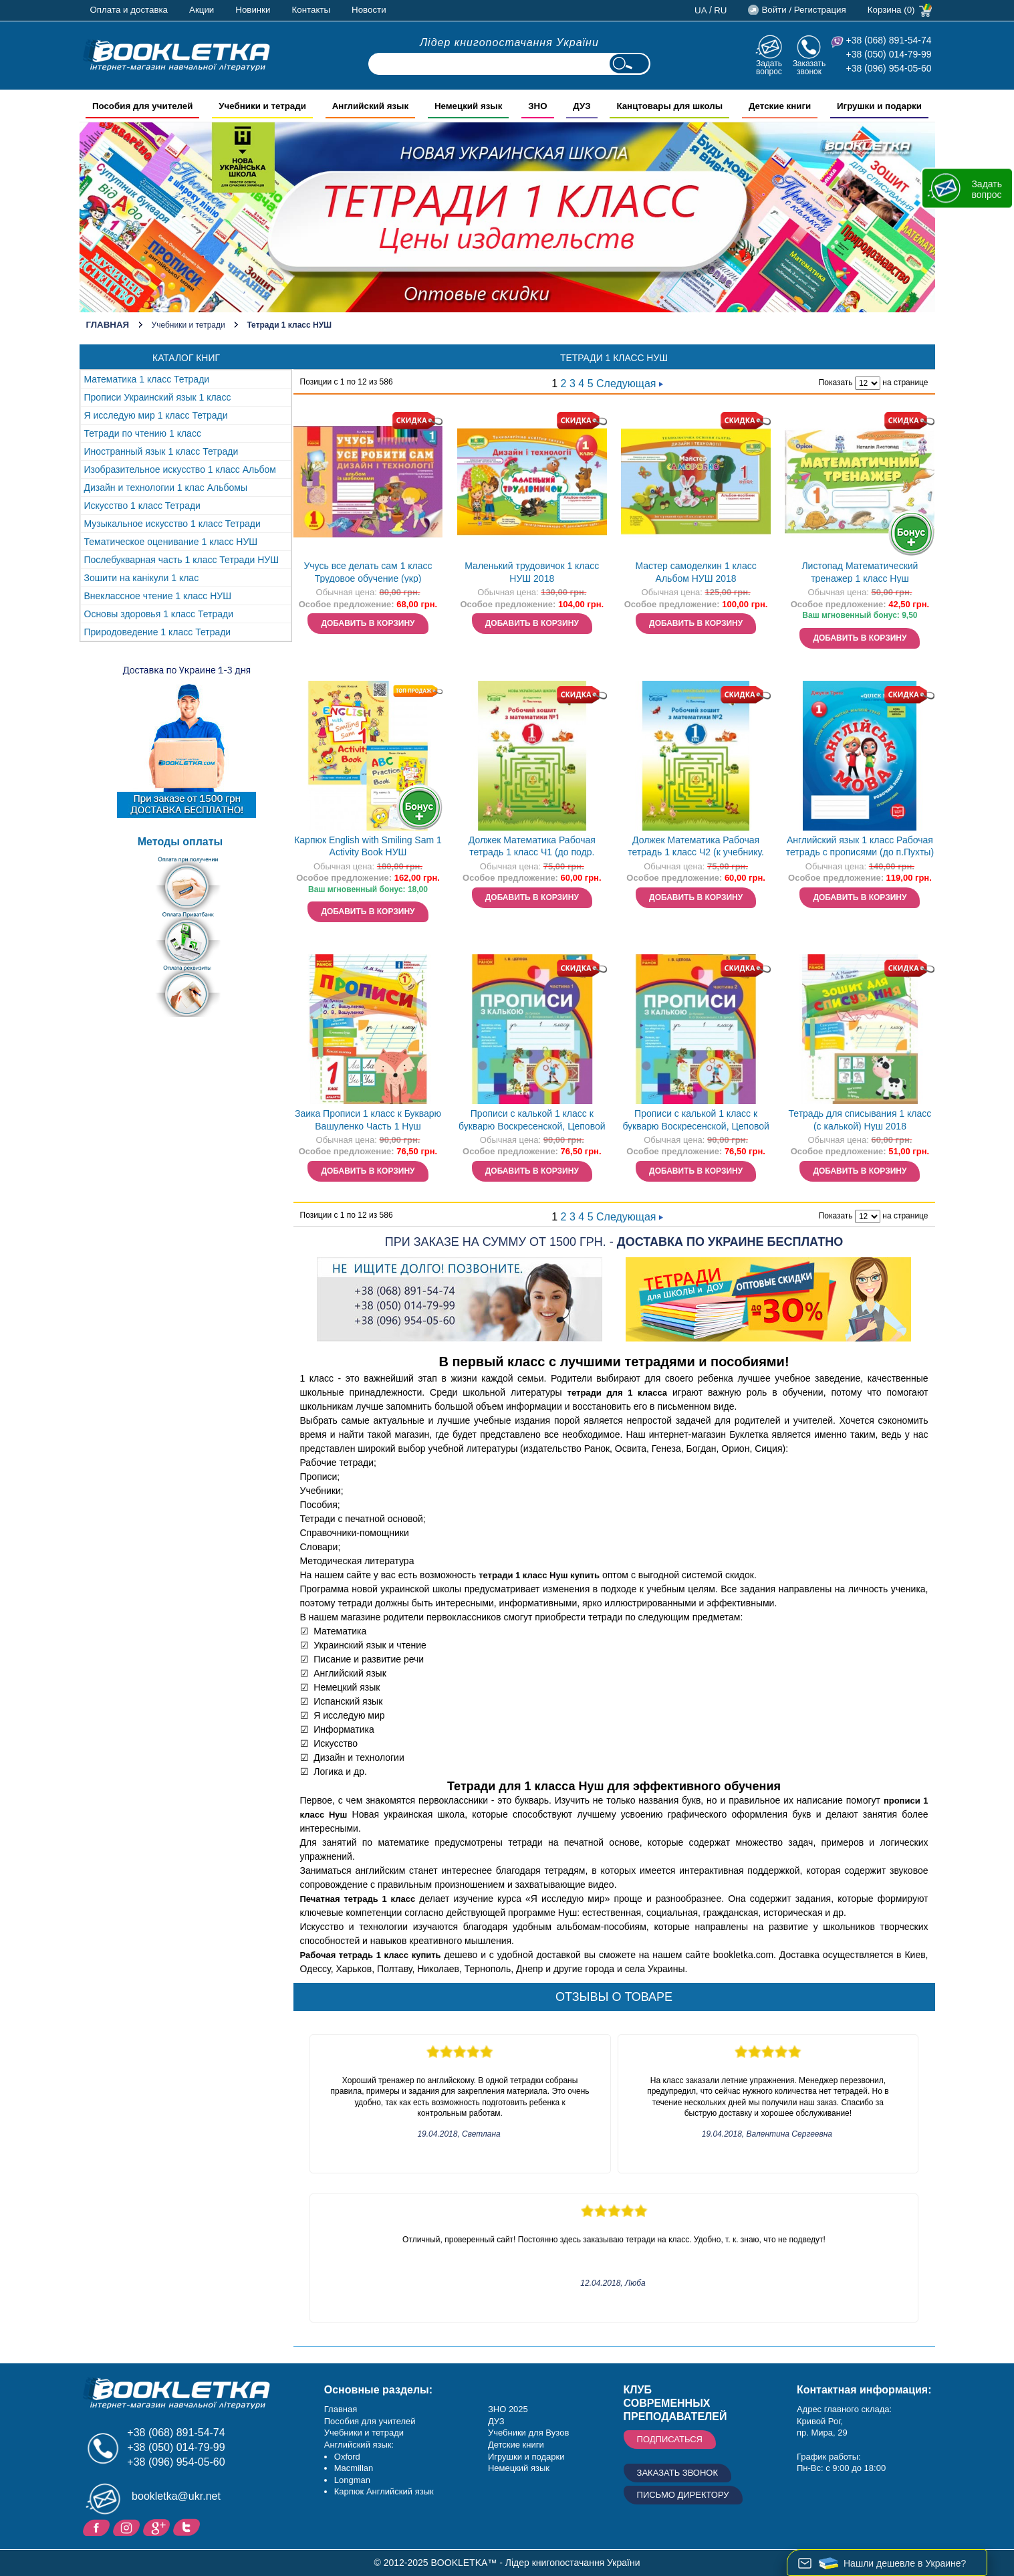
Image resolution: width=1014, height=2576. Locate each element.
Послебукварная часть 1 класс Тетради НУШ (181, 559)
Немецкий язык (518, 2468)
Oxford (347, 2457)
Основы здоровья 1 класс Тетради (159, 614)
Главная (108, 325)
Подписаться (670, 2439)
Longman (352, 2480)
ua (700, 10)
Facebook (98, 2526)
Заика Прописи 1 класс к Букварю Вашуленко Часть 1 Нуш (368, 1120)
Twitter (188, 2526)
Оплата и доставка (129, 10)
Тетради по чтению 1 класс (142, 433)
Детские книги (516, 2445)
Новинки (252, 10)
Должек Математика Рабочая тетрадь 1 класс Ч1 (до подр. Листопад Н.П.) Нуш (532, 848)
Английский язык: (359, 2445)
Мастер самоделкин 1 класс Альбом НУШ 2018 (695, 572)
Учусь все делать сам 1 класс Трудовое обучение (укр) (367, 572)
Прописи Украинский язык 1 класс (157, 397)
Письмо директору (683, 2495)
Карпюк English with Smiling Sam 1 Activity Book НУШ (368, 846)
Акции (201, 10)
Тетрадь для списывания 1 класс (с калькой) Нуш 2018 (860, 1120)
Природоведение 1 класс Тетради (157, 632)
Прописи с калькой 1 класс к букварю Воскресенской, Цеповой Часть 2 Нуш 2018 (695, 1121)
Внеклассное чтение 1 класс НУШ (158, 596)
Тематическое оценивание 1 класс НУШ (171, 541)
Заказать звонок (809, 67)
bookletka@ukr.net (176, 2496)
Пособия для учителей (370, 2421)
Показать (836, 382)
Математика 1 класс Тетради (147, 379)
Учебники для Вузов (528, 2433)
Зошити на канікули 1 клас (141, 577)
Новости (369, 10)
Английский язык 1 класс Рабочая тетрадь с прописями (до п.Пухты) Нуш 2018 (860, 848)
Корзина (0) (891, 10)
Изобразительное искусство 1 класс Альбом (180, 469)
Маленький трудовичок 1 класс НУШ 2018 (532, 572)
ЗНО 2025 (508, 2409)
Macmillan (354, 2468)
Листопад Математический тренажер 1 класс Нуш (859, 572)
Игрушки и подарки (526, 2457)
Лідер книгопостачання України (509, 42)
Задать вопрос (769, 67)
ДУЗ (496, 2421)
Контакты (311, 10)
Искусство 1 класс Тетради (142, 505)
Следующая (629, 383)
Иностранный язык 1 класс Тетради (161, 451)
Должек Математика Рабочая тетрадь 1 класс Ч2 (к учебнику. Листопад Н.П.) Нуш (696, 848)
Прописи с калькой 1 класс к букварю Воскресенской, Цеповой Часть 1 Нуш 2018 (532, 1121)
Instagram (128, 2526)
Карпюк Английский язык (384, 2491)
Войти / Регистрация (803, 10)
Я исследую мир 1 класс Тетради (156, 415)
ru (720, 10)
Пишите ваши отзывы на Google (158, 2526)
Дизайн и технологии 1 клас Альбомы (165, 487)
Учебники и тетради (188, 325)
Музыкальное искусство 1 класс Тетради (172, 523)
